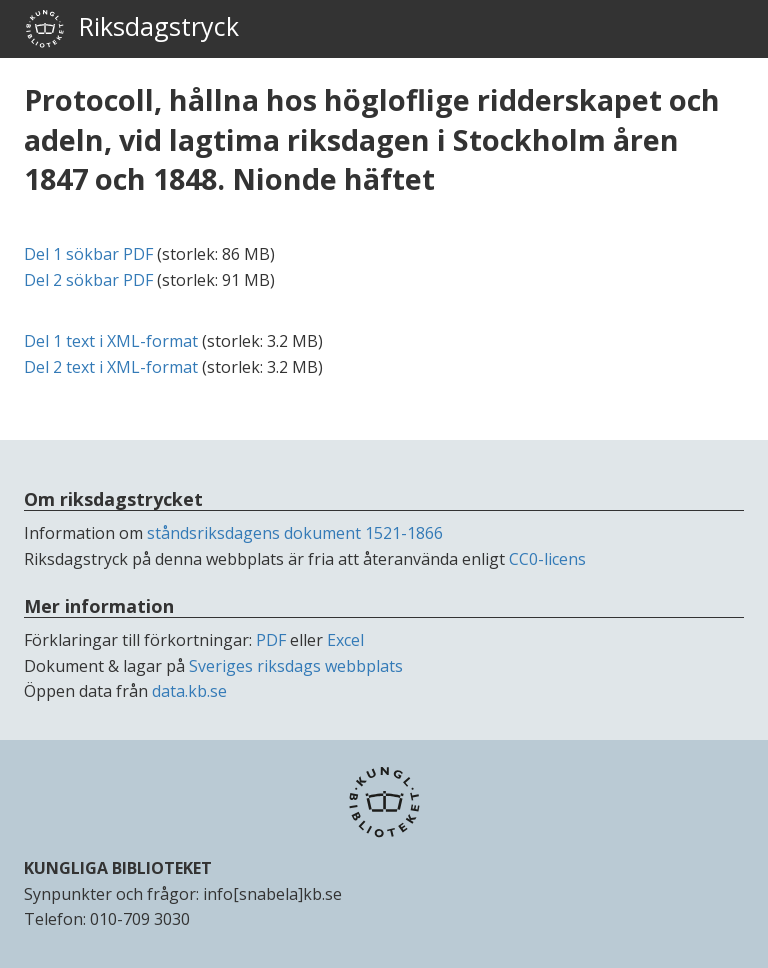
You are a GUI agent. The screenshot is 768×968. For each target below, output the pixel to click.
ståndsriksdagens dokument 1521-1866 (295, 533)
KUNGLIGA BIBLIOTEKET (118, 868)
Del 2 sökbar (88, 280)
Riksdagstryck (132, 29)
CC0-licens (547, 559)
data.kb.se (189, 691)
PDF (271, 640)
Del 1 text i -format (111, 341)
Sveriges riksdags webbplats (296, 666)
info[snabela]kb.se (272, 894)
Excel (345, 640)
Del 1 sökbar (88, 254)
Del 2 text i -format (111, 367)
